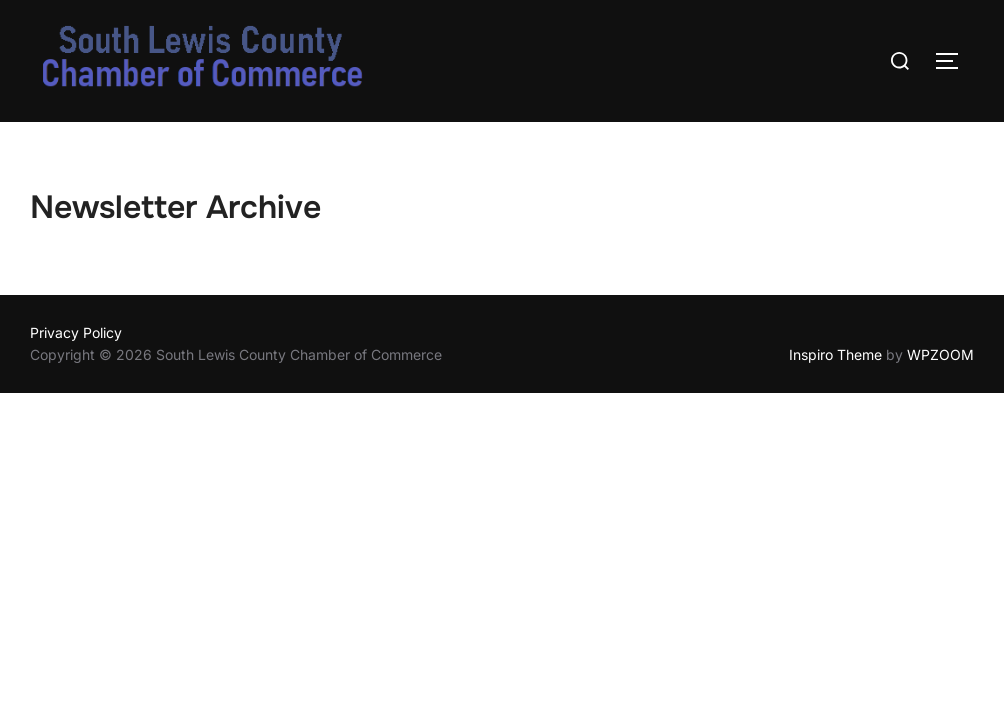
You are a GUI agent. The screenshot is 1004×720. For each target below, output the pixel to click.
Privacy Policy (76, 332)
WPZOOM (940, 354)
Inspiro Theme (835, 354)
